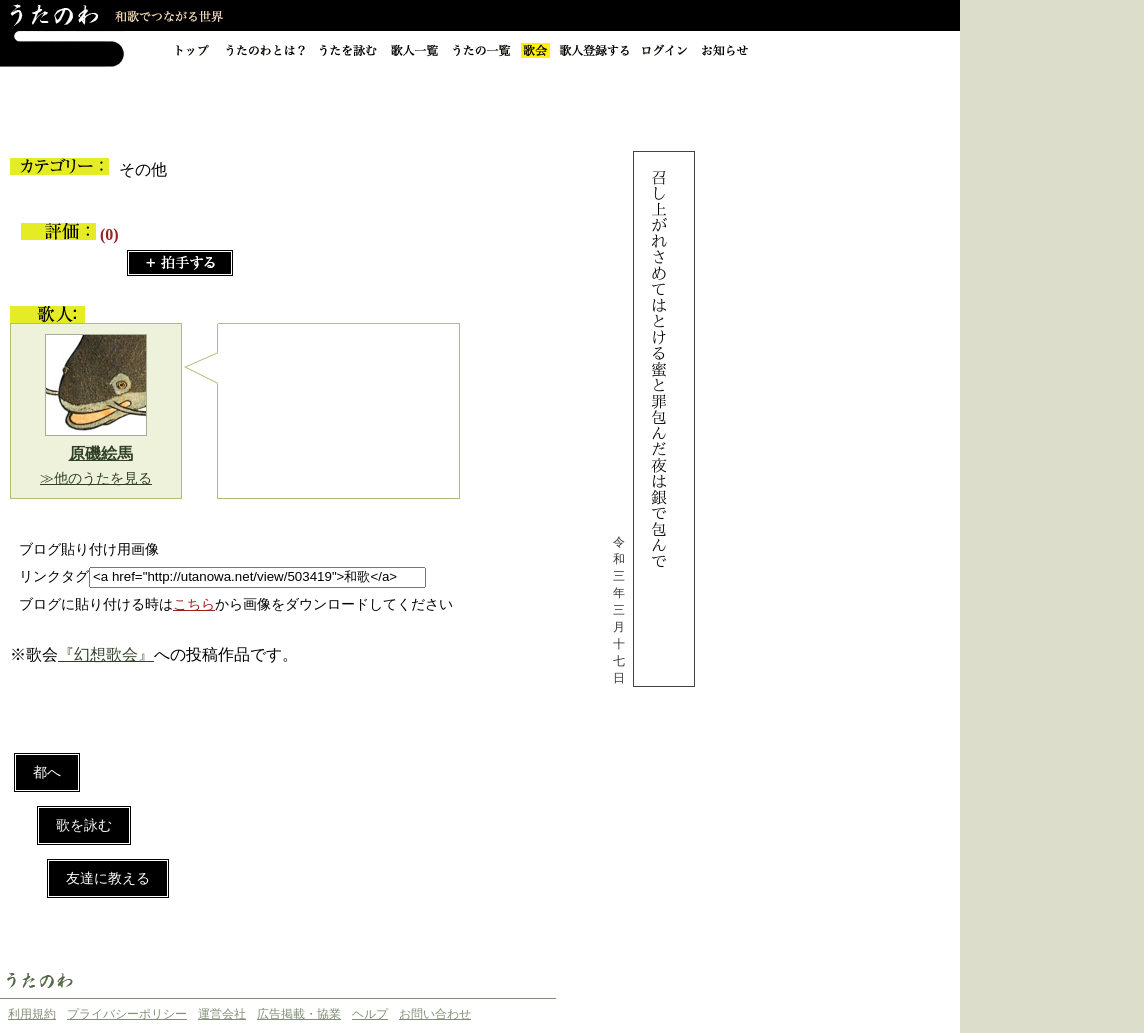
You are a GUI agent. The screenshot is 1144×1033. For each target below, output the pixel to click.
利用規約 (32, 1014)
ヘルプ (370, 1014)
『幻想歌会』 (106, 654)
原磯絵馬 (101, 453)
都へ (47, 772)
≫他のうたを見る (96, 478)
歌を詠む (84, 825)
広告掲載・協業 (299, 1014)
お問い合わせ (435, 1014)
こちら (194, 604)
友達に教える (108, 878)
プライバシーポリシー (127, 1014)
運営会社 (222, 1014)
